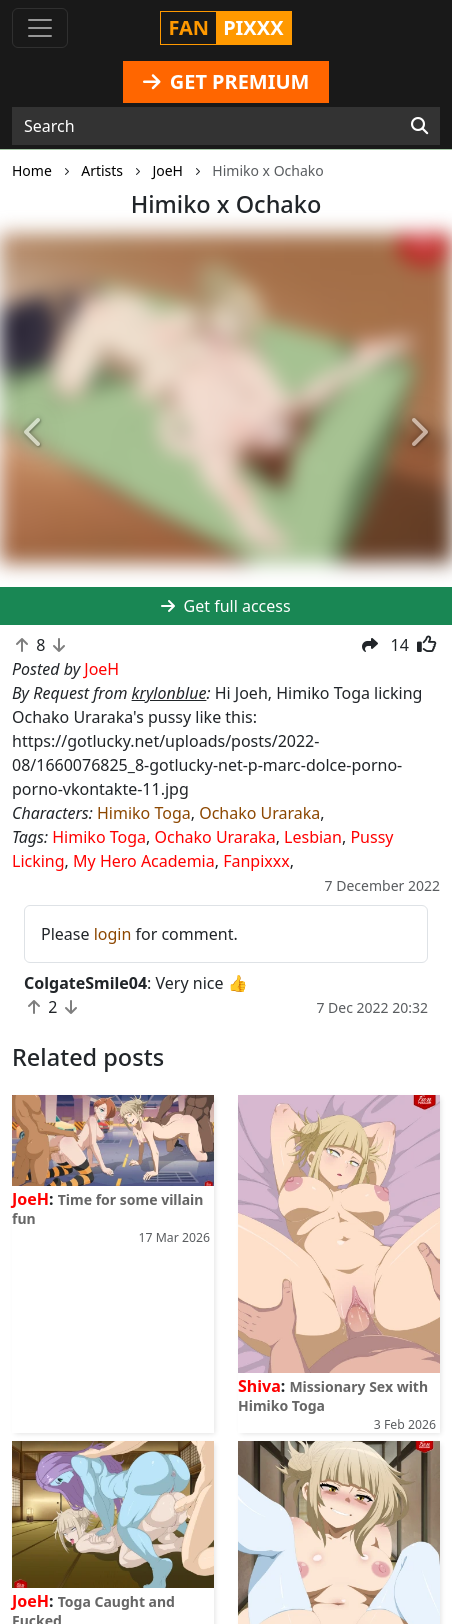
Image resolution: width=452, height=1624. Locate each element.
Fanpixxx (256, 861)
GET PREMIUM (226, 81)
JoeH (30, 1199)
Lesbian (313, 837)
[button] (34, 433)
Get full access (225, 606)
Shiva (259, 1386)
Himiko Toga (144, 813)
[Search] (419, 126)
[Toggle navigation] (40, 28)
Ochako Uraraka (259, 813)
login (113, 934)
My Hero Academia (144, 861)
